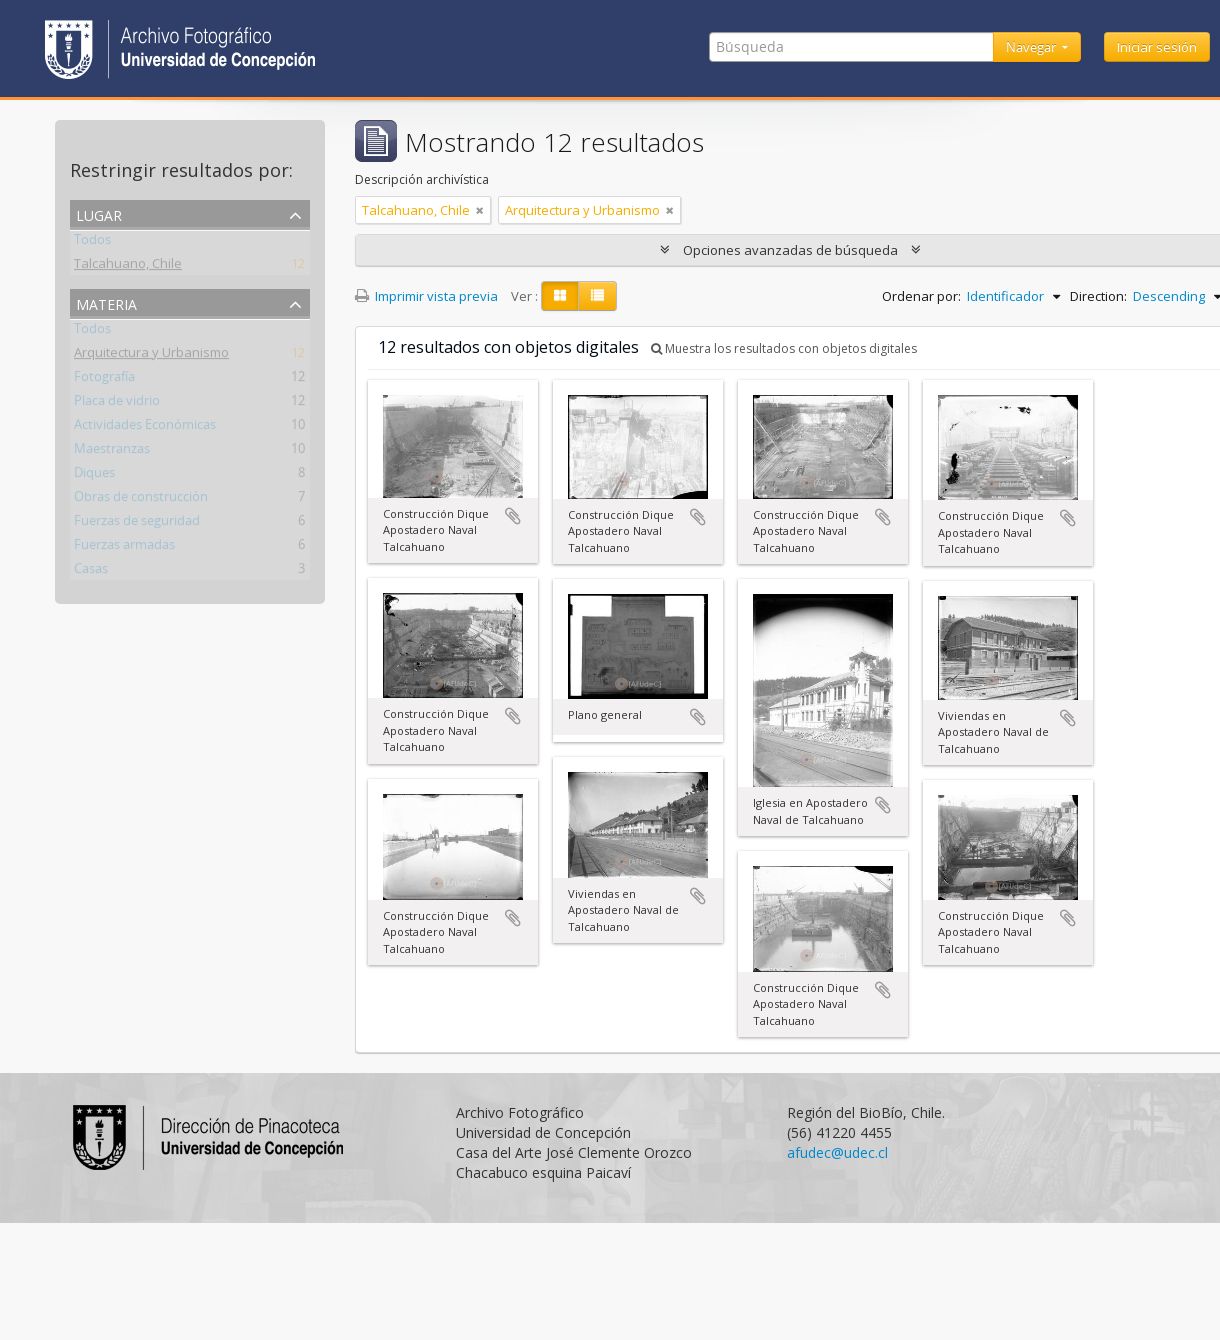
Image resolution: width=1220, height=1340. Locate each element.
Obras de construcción (141, 500)
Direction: (1098, 296)
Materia (106, 302)
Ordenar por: (921, 296)
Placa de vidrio (117, 404)
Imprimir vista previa (426, 296)
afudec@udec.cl (837, 1152)
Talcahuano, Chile (128, 267)
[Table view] (597, 296)
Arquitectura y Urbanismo (151, 356)
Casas (91, 572)
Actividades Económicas (145, 428)
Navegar (1032, 47)
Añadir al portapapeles (513, 516)
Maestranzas (112, 452)
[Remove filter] (480, 210)
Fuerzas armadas (124, 548)
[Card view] (560, 296)
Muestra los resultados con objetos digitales (784, 348)
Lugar (99, 213)
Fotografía (104, 380)
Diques (94, 476)
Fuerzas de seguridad (137, 524)
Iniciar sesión (1157, 47)
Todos (92, 243)
